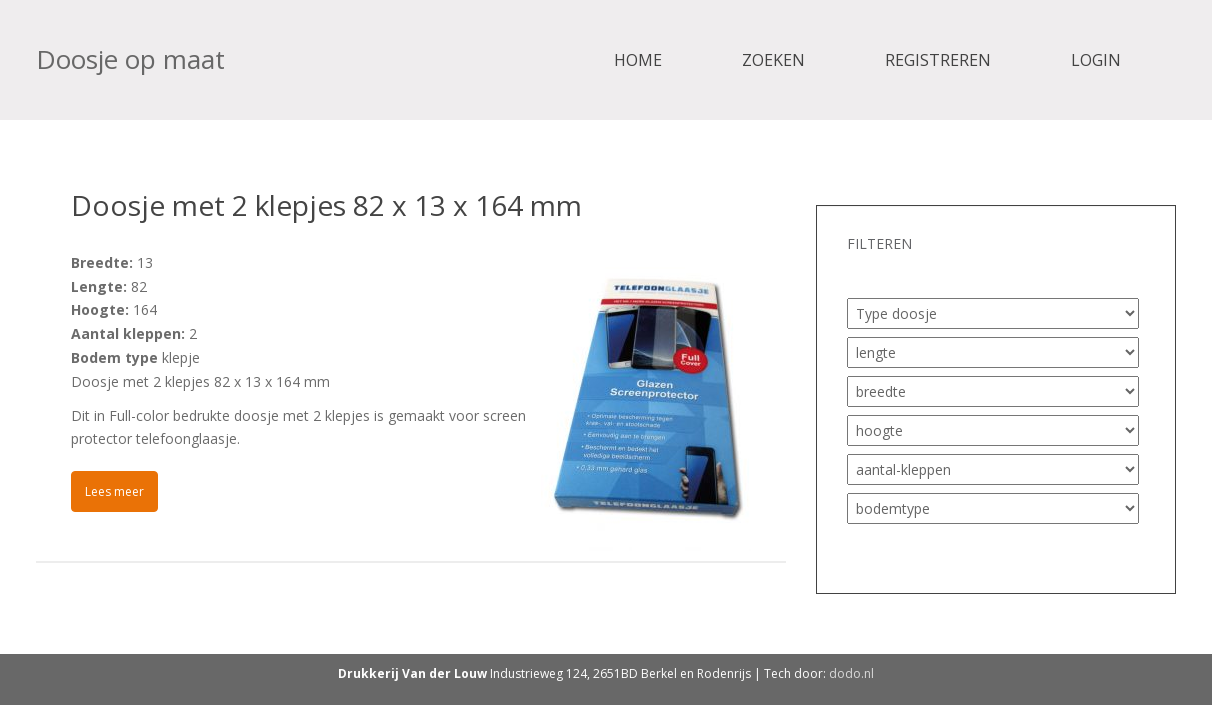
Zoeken (773, 60)
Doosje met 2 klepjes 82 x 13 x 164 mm (326, 205)
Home (638, 60)
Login (1096, 60)
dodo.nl (851, 673)
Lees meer (114, 491)
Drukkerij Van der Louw (412, 673)
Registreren (938, 60)
